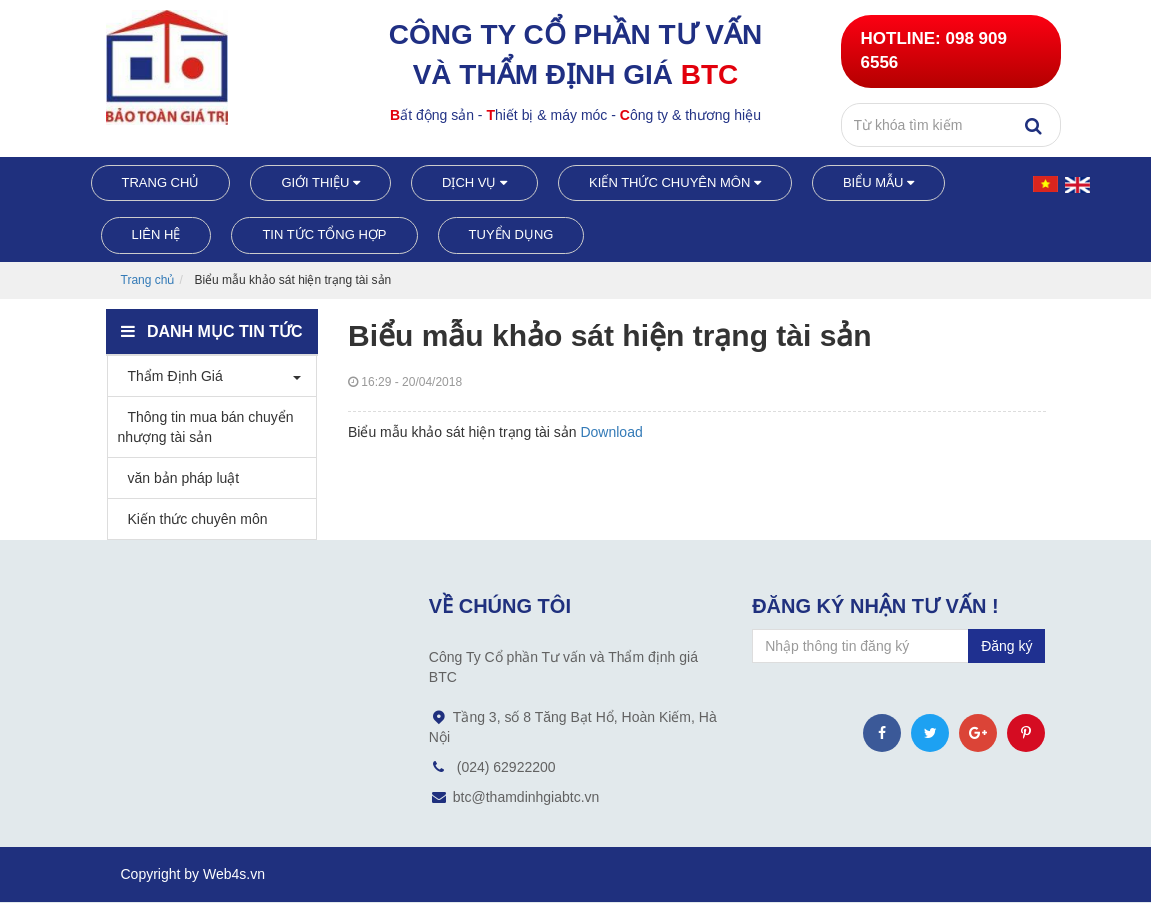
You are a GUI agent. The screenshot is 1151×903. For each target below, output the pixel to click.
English (1080, 189)
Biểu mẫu (878, 182)
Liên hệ (156, 234)
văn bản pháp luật (179, 478)
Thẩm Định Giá (170, 376)
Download (611, 432)
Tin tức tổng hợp (324, 234)
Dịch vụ (474, 182)
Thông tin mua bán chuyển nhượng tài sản (206, 427)
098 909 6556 (934, 50)
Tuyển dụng (511, 234)
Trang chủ (161, 182)
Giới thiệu (320, 182)
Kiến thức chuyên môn (675, 182)
